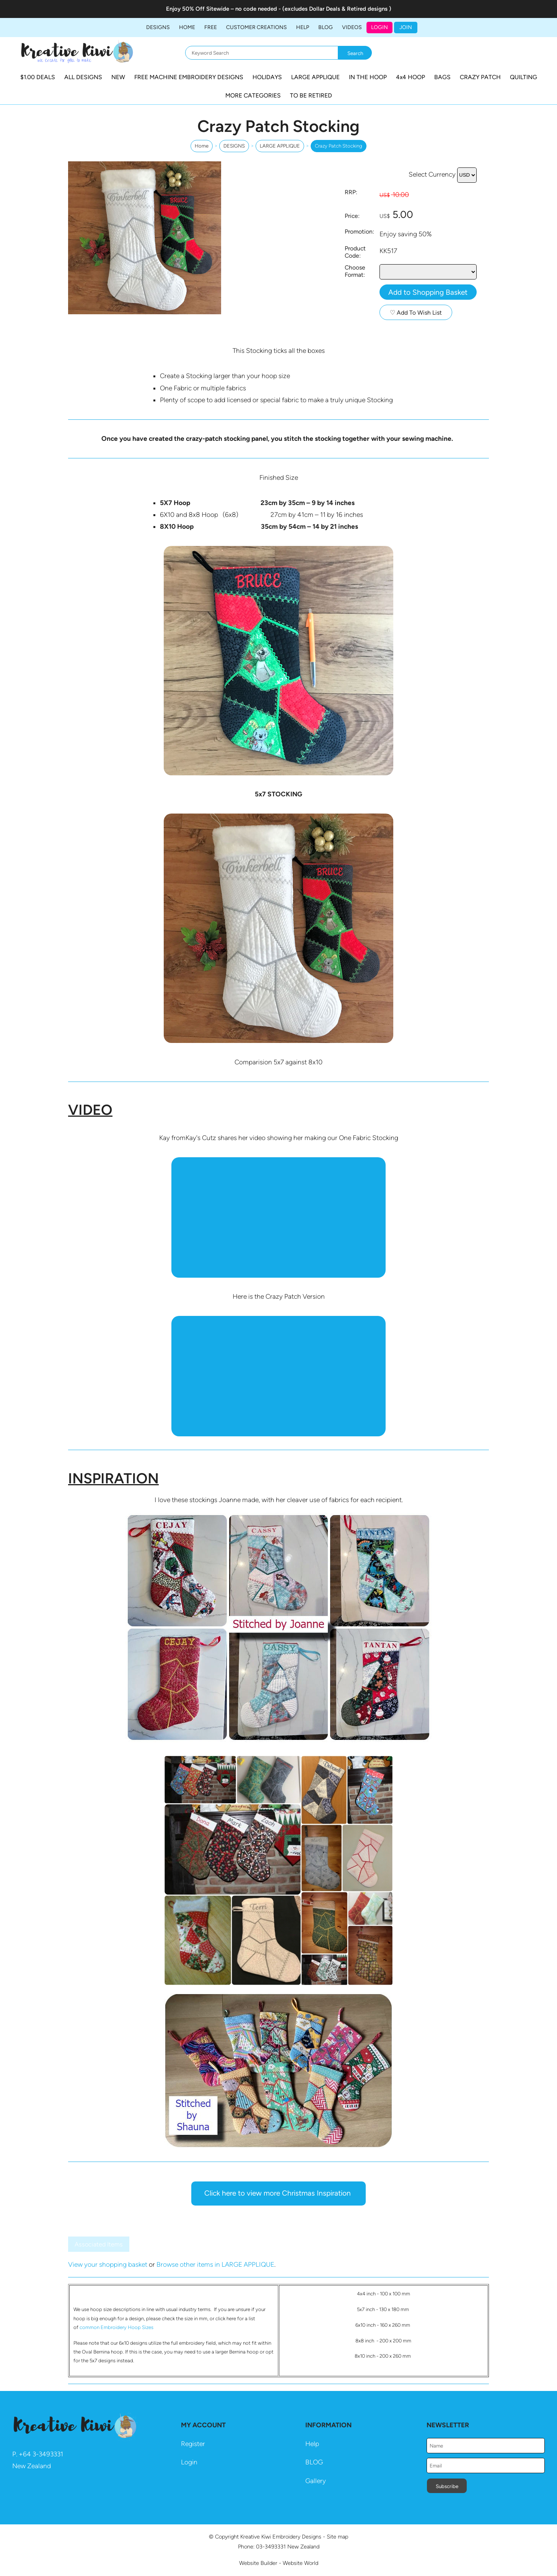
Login (379, 27)
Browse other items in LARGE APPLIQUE (215, 2264)
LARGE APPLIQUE (315, 77)
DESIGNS (158, 27)
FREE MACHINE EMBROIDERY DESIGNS (188, 77)
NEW (118, 77)
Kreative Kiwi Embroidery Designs (280, 2536)
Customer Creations (256, 27)
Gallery (315, 2481)
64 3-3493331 (43, 2454)
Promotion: (359, 231)
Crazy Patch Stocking (338, 146)
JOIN (405, 27)
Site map (337, 2536)
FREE (210, 27)
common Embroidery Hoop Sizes (116, 2327)
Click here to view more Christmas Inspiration (278, 2193)
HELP (302, 27)
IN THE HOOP (368, 77)
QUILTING (523, 77)
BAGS (442, 77)
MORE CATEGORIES (253, 95)
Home (187, 27)
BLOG (325, 27)
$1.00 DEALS (37, 77)
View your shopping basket (107, 2264)
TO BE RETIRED (311, 95)
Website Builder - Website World (278, 2563)
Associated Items (99, 2244)
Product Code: (355, 252)
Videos (352, 27)
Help (312, 2444)
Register (193, 2444)
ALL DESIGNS (83, 77)
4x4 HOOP (410, 77)
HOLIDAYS (267, 77)
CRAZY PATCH (480, 77)
